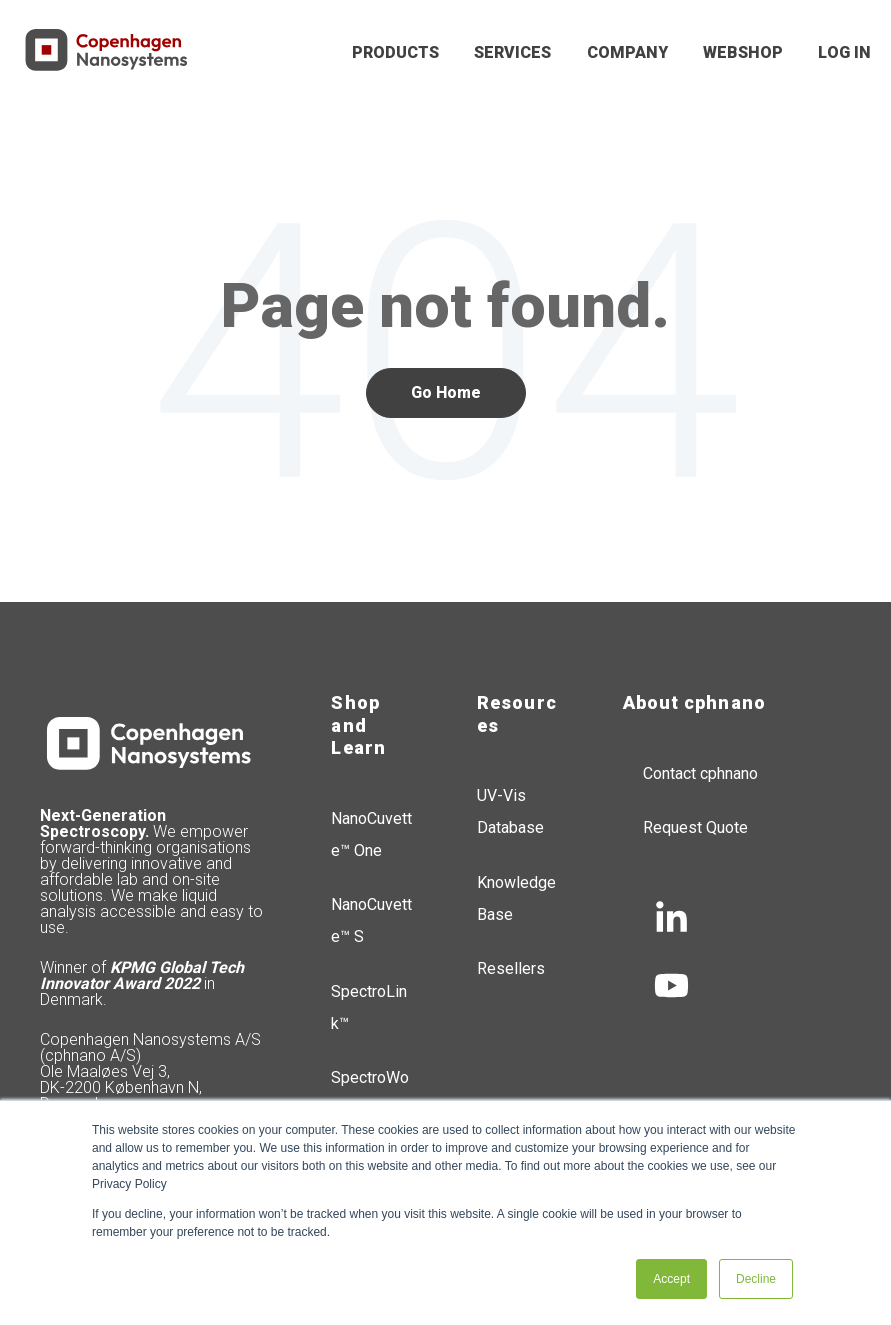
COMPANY (627, 52)
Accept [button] (671, 1279)
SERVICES (512, 52)
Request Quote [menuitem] (695, 827)
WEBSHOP (743, 52)
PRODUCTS (395, 52)
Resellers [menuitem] (511, 968)
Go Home (446, 392)
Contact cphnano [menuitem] (700, 773)
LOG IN (844, 52)
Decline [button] (756, 1279)
